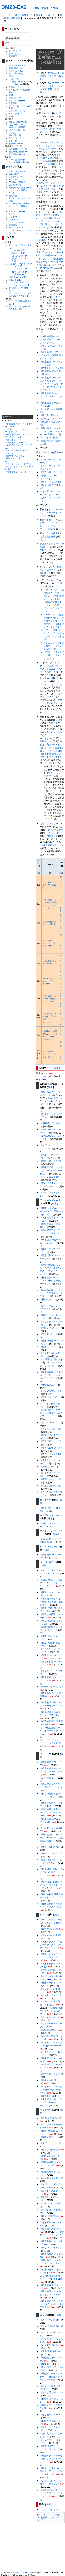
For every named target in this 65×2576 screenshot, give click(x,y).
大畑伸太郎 (47, 678)
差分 (31, 15)
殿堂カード (14, 87)
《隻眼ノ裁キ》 (48, 2137)
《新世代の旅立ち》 (50, 2216)
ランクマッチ (15, 217)
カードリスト (18, 269)
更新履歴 (13, 56)
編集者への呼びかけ (18, 122)
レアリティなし (48, 580)
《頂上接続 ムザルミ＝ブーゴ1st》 (49, 885)
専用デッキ (45, 741)
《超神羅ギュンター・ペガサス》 (54, 620)
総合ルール (17, 81)
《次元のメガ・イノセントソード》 (52, 2235)
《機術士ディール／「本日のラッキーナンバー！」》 (51, 1280)
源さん (45, 675)
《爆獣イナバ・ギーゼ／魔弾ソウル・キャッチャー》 (51, 2458)
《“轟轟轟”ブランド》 (51, 1123)
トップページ (15, 51)
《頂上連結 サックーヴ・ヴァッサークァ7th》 (49, 261)
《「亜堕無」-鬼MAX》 (16, 442)
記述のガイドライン (18, 125)
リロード (50, 15)
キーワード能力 (50, 533)
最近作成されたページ (19, 151)
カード (54, 722)
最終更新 (15, 18)
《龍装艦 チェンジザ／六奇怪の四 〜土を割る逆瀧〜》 (51, 1601)
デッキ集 (13, 179)
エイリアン (48, 145)
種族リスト (14, 92)
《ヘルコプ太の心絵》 (51, 1485)
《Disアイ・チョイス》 (51, 1853)
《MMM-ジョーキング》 (52, 368)
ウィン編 (45, 161)
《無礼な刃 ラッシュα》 (52, 2392)
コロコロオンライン (18, 282)
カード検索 (17, 250)
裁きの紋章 (50, 148)
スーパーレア (50, 589)
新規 (17, 15)
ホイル (47, 573)
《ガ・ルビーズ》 (13, 440)
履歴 (38, 15)
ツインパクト (54, 832)
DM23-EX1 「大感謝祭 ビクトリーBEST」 (52, 75)
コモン (47, 652)
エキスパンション (17, 65)
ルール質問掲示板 (17, 159)
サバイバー (41, 142)
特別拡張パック (46, 2517)
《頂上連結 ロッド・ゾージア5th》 (49, 963)
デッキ (56, 126)
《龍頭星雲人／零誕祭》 (54, 592)
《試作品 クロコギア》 (51, 418)
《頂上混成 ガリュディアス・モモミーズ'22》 (49, 1054)
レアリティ (47, 550)
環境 (60, 719)
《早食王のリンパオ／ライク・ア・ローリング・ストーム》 (51, 2471)
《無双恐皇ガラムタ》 (51, 472)
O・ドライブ (11, 432)
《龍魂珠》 (41, 240)
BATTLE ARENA (16, 228)
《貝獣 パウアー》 (49, 475)
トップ (6, 15)
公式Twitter (17, 274)
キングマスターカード (51, 1515)
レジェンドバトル (17, 222)
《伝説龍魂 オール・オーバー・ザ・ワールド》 (51, 1730)
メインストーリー (17, 211)
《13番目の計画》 (49, 1359)
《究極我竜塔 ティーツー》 (18, 472)
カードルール (18, 272)
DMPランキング (16, 277)
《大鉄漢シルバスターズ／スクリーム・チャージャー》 (51, 2493)
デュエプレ (11, 166)
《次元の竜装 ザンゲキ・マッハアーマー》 (51, 2010)
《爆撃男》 (45, 2364)
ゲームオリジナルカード (20, 230)
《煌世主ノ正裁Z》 (49, 415)
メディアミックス (17, 111)
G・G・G (9, 461)
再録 (56, 452)
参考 (47, 271)
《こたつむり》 (48, 1778)
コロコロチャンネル (18, 285)
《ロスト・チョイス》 (51, 1995)
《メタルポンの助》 (50, 2319)
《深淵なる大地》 (49, 2030)
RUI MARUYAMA (47, 268)
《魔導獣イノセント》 (51, 2228)
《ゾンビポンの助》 (50, 2326)
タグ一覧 (13, 141)
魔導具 (50, 164)
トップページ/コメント (15, 429)
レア (46, 630)
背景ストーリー (16, 98)
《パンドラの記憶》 (50, 437)
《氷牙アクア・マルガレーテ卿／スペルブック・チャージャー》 (51, 1944)
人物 (11, 116)
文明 (11, 95)
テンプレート (15, 133)
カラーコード (15, 138)
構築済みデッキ (16, 68)
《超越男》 (45, 2096)
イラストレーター (17, 100)
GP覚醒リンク (51, 434)
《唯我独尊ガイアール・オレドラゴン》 (51, 1101)
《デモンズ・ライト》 (51, 2247)
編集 (24, 15)
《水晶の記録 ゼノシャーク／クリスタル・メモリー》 (51, 1293)
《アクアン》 (46, 479)
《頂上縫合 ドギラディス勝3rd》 (49, 215)
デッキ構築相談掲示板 (19, 162)
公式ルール (14, 79)
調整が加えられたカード (20, 187)
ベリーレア (49, 614)
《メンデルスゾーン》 (51, 1391)
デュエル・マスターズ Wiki (44, 8)
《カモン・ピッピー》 (51, 2203)
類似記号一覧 (15, 135)
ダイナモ (54, 142)
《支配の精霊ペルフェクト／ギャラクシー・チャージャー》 (51, 339)
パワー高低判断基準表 (19, 203)
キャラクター (15, 114)
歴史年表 (13, 103)
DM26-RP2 (10, 426)
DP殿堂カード (15, 185)
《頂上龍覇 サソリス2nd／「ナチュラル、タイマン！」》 (51, 2304)
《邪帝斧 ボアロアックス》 (50, 183)
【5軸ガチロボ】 (13, 458)
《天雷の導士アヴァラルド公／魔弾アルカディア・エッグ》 (51, 1413)
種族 (44, 509)
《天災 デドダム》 (49, 1397)
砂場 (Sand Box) (16, 143)
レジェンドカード (49, 1546)
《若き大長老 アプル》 (51, 1447)
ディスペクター (48, 129)
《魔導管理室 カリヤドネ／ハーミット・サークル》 (51, 1170)
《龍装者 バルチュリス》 (16, 456)
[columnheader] (38, 866)
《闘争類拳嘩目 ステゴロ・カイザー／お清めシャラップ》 (51, 1375)
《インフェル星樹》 (50, 1177)
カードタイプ (49, 519)
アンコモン (49, 642)
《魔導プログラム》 (50, 2149)
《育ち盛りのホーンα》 (52, 2414)
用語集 (12, 76)
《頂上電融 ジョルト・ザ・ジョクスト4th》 (49, 943)
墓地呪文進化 (49, 536)
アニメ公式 (14, 280)
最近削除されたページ (19, 154)
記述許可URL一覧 (17, 130)
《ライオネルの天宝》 (51, 1935)
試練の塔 (13, 225)
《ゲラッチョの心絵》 (51, 1429)
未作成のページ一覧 (18, 149)
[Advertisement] (17, 362)
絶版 (38, 452)
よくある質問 (18, 256)
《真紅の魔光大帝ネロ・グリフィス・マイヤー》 (51, 1812)
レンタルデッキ (16, 177)
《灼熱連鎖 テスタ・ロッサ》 (19, 424)
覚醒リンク (52, 836)
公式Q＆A (16, 84)
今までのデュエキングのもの (51, 684)
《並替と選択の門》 (50, 1847)
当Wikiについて (16, 54)
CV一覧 (12, 233)
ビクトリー (45, 1499)
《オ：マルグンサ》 (50, 2017)
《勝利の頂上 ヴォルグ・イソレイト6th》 (50, 252)
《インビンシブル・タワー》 (18, 464)
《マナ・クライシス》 (51, 482)
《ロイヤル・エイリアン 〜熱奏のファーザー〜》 (51, 2089)
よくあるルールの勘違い (20, 90)
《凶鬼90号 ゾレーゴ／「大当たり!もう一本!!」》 (51, 2102)
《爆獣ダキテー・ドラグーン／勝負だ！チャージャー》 (51, 2376)
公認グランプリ (48, 823)
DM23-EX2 (14, 7)
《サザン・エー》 (49, 2143)
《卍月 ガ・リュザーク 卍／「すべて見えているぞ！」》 (51, 387)
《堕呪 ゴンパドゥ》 (50, 1466)
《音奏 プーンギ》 (49, 1422)
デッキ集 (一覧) (16, 71)
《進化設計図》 (48, 1384)
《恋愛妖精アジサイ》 (51, 1441)
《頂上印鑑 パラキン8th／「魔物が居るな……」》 (52, 1872)
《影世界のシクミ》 (50, 2074)
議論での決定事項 (17, 127)
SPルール (13, 219)
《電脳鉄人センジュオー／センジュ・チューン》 (51, 1957)
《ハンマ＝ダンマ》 (50, 2178)
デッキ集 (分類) (16, 73)
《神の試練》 (46, 1299)
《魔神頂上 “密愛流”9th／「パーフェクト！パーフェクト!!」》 (51, 1884)
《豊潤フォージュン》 (51, 1479)
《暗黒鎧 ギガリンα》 (51, 2351)
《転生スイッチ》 (49, 1346)
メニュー (9, 43)
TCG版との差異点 (17, 182)
